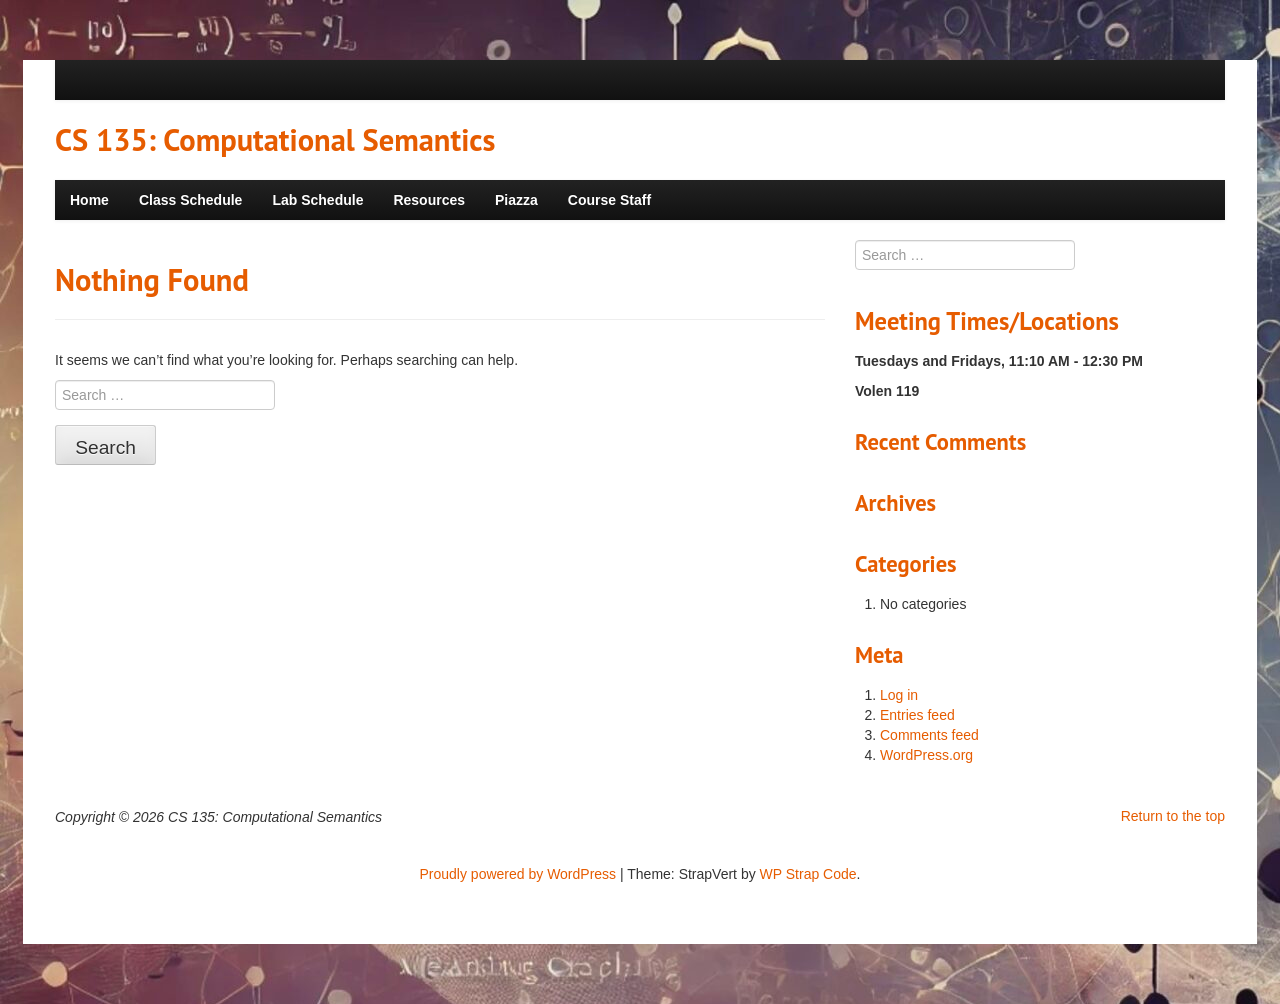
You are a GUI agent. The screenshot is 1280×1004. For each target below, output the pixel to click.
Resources (429, 200)
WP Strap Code (808, 874)
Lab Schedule (317, 200)
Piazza (516, 200)
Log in (899, 695)
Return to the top (1173, 816)
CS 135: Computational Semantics (275, 139)
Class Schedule (191, 200)
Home (89, 200)
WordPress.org (926, 755)
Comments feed (929, 735)
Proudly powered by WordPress (518, 874)
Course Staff (609, 200)
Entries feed (917, 715)
